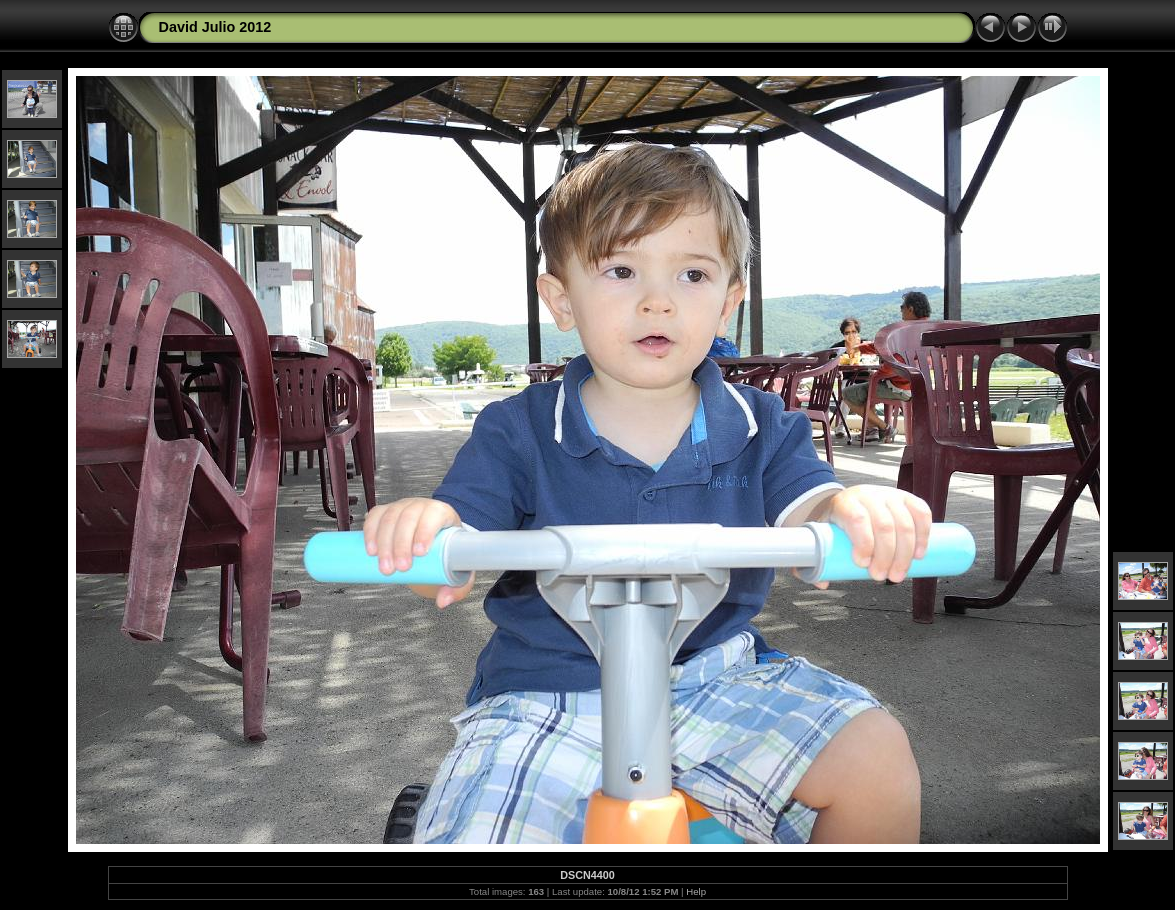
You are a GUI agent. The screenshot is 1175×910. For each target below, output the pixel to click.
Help (696, 891)
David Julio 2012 (215, 27)
